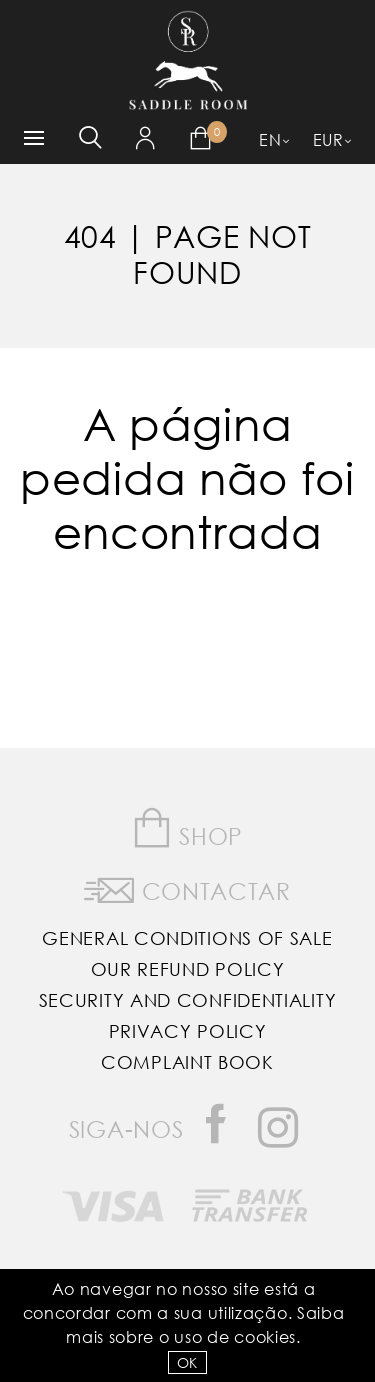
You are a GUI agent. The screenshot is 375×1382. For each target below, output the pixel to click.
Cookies (265, 1336)
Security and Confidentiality (188, 1000)
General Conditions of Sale (187, 938)
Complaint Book (187, 1062)
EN (270, 139)
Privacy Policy (188, 1031)
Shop (187, 828)
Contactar (187, 887)
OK (187, 1362)
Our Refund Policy (188, 969)
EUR (328, 139)
